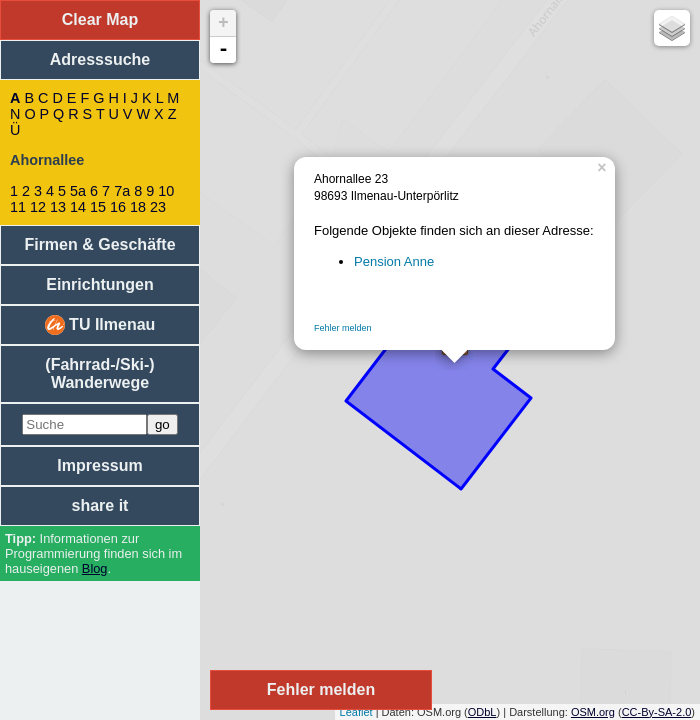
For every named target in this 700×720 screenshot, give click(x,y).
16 (118, 207)
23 (158, 207)
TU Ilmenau (100, 325)
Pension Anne (394, 261)
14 (78, 207)
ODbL (482, 712)
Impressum (99, 465)
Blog (95, 568)
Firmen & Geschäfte (99, 244)
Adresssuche (100, 59)
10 (166, 191)
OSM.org (593, 712)
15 (98, 207)
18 (138, 207)
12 (38, 207)
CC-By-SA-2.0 (657, 712)
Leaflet (356, 712)
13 (58, 207)
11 (18, 207)
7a (122, 191)
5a (78, 191)
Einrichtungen (100, 284)
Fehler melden (343, 328)
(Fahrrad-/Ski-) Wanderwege (99, 373)
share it (100, 505)
